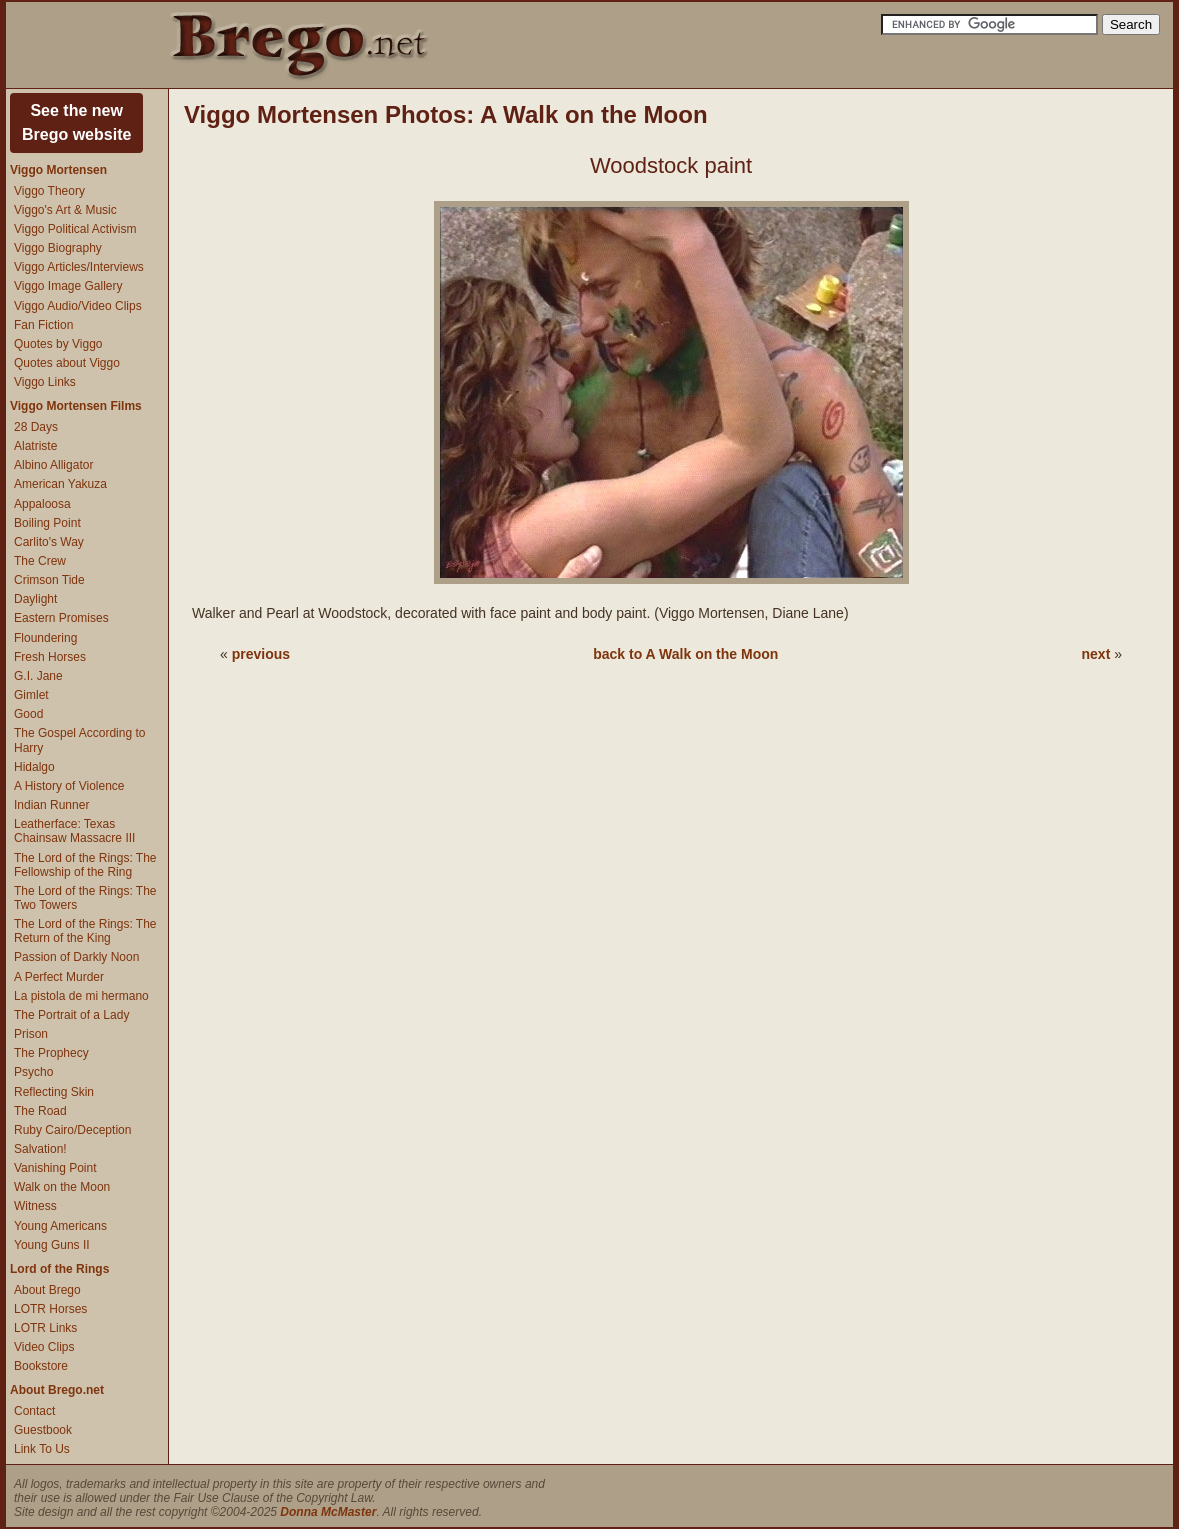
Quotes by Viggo (58, 344)
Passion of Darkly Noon (76, 957)
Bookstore (41, 1366)
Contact (34, 1411)
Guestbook (43, 1430)
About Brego (47, 1290)
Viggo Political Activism (75, 229)
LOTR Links (45, 1328)
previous (261, 654)
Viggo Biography (58, 248)
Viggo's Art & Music (65, 210)
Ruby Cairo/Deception (72, 1130)
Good (28, 714)
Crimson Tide (49, 580)
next (1096, 654)
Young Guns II (52, 1245)
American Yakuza (60, 484)
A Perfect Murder (59, 977)
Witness (35, 1206)
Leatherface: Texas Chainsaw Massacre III (74, 831)
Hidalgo (34, 767)
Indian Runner (51, 805)
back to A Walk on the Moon (685, 654)
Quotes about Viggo (67, 363)
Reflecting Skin (54, 1092)
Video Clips (44, 1347)
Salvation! (40, 1149)
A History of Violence (69, 786)
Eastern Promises (61, 618)
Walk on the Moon (62, 1187)
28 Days (36, 427)
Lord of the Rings (59, 1269)
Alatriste (35, 446)
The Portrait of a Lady (71, 1015)
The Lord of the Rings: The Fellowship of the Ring (85, 865)
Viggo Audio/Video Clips (78, 306)
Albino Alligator (53, 465)
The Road (40, 1111)
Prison (31, 1034)
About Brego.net (57, 1390)
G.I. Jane (38, 676)
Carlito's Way (49, 542)
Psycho (33, 1072)
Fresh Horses (50, 657)
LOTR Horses (50, 1309)
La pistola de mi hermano (81, 996)
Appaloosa (42, 504)
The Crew (40, 561)
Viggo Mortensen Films (76, 406)
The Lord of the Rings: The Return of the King (85, 931)
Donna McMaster (328, 1512)
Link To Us (42, 1449)
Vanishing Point (55, 1168)
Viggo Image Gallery (68, 286)
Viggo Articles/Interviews (79, 267)
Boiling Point (47, 523)
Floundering (45, 638)
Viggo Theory (49, 191)
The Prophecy (51, 1053)
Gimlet (31, 695)
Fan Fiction (43, 325)
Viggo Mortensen (58, 170)
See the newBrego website (76, 122)
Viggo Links (45, 382)
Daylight (35, 599)
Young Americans (60, 1226)
